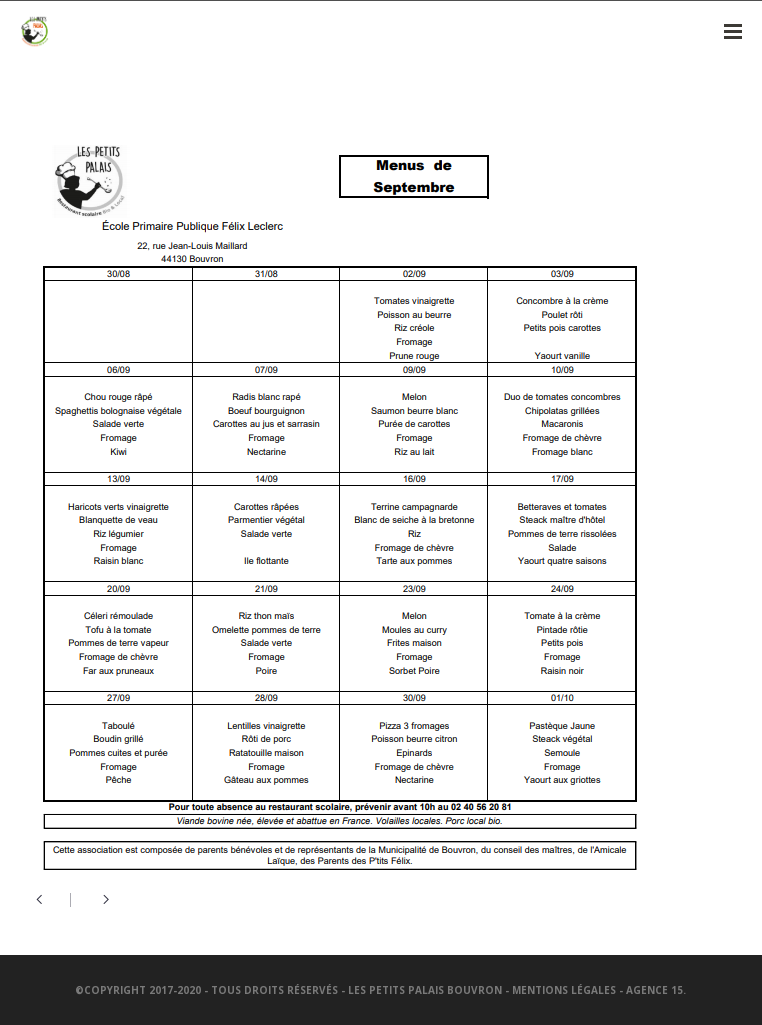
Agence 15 (654, 990)
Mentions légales (564, 990)
